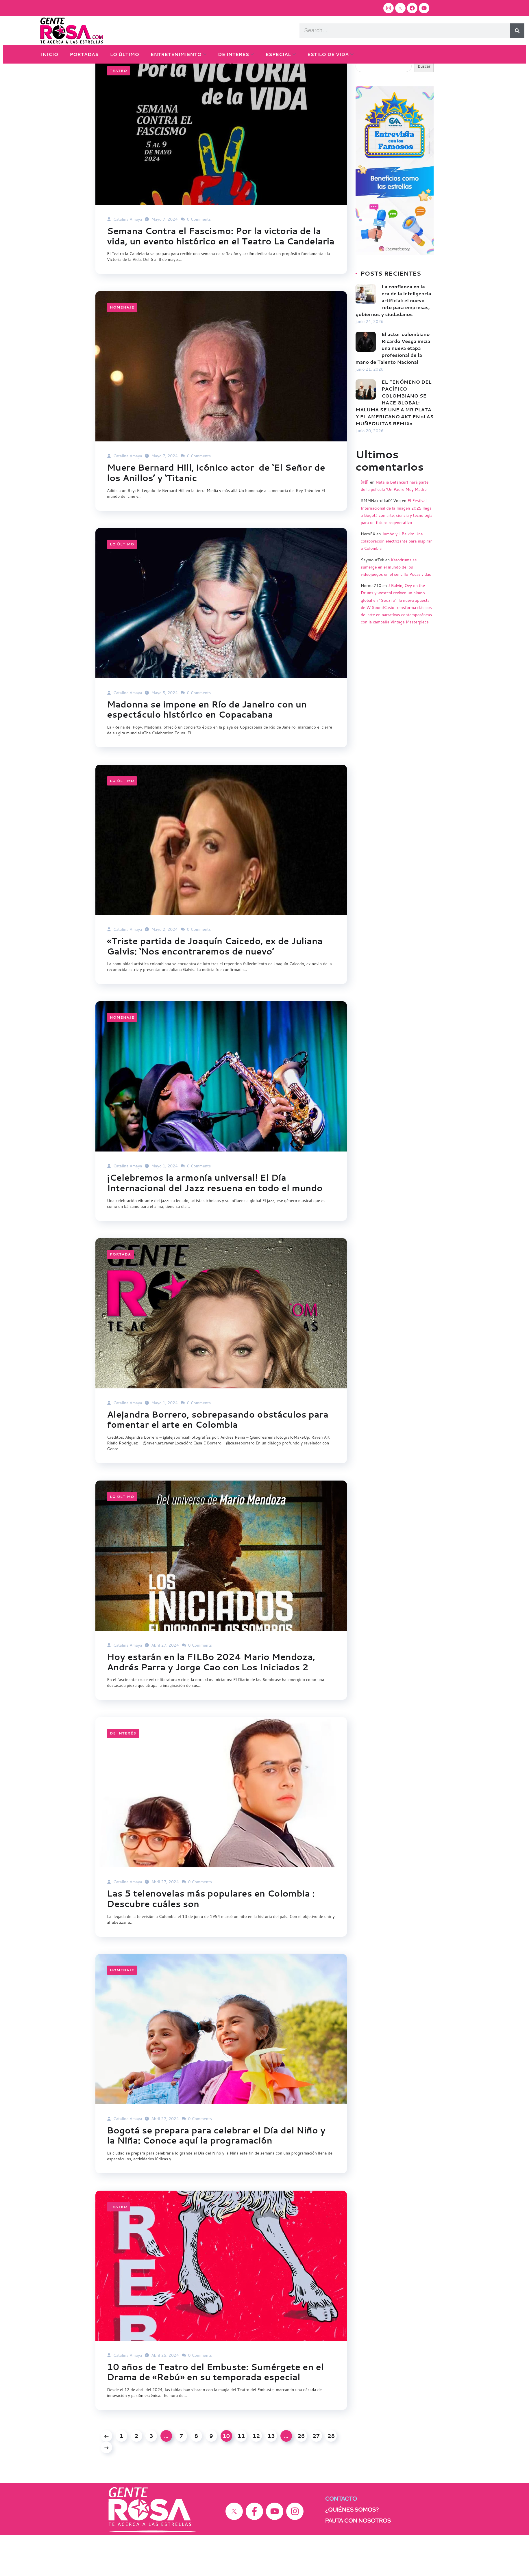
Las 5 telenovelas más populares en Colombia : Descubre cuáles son (212, 1939)
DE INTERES (233, 54)
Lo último (122, 583)
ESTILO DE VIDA (328, 54)
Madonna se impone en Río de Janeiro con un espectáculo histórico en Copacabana (208, 749)
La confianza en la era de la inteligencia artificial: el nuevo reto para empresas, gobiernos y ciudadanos (393, 329)
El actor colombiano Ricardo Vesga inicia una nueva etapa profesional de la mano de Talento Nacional (393, 376)
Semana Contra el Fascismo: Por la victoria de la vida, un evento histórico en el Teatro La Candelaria (215, 270)
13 (271, 2477)
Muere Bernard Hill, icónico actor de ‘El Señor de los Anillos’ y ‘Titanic (217, 512)
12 (256, 2477)
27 (316, 2477)
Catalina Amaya (124, 248)
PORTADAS (84, 54)
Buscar (362, 86)
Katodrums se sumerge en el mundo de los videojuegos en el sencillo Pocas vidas (396, 596)
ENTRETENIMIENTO (176, 54)
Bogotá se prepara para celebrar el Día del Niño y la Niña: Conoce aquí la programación (218, 2176)
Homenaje (122, 346)
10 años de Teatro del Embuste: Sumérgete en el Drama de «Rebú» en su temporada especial (217, 2413)
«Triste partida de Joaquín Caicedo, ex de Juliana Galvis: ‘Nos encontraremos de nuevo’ (216, 986)
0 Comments (196, 248)
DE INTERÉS (123, 1773)
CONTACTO (341, 2539)
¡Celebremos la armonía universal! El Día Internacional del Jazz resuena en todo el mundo (216, 1222)
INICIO (49, 54)
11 (241, 2477)
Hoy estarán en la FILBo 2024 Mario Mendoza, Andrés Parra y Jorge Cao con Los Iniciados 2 (212, 1702)
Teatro (118, 99)
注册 (365, 511)
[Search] (517, 30)
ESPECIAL (278, 54)
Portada (120, 1294)
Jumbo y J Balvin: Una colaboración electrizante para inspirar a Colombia (396, 570)
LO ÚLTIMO (124, 54)
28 (331, 2477)
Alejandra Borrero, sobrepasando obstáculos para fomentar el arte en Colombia (219, 1459)
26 (301, 2477)
